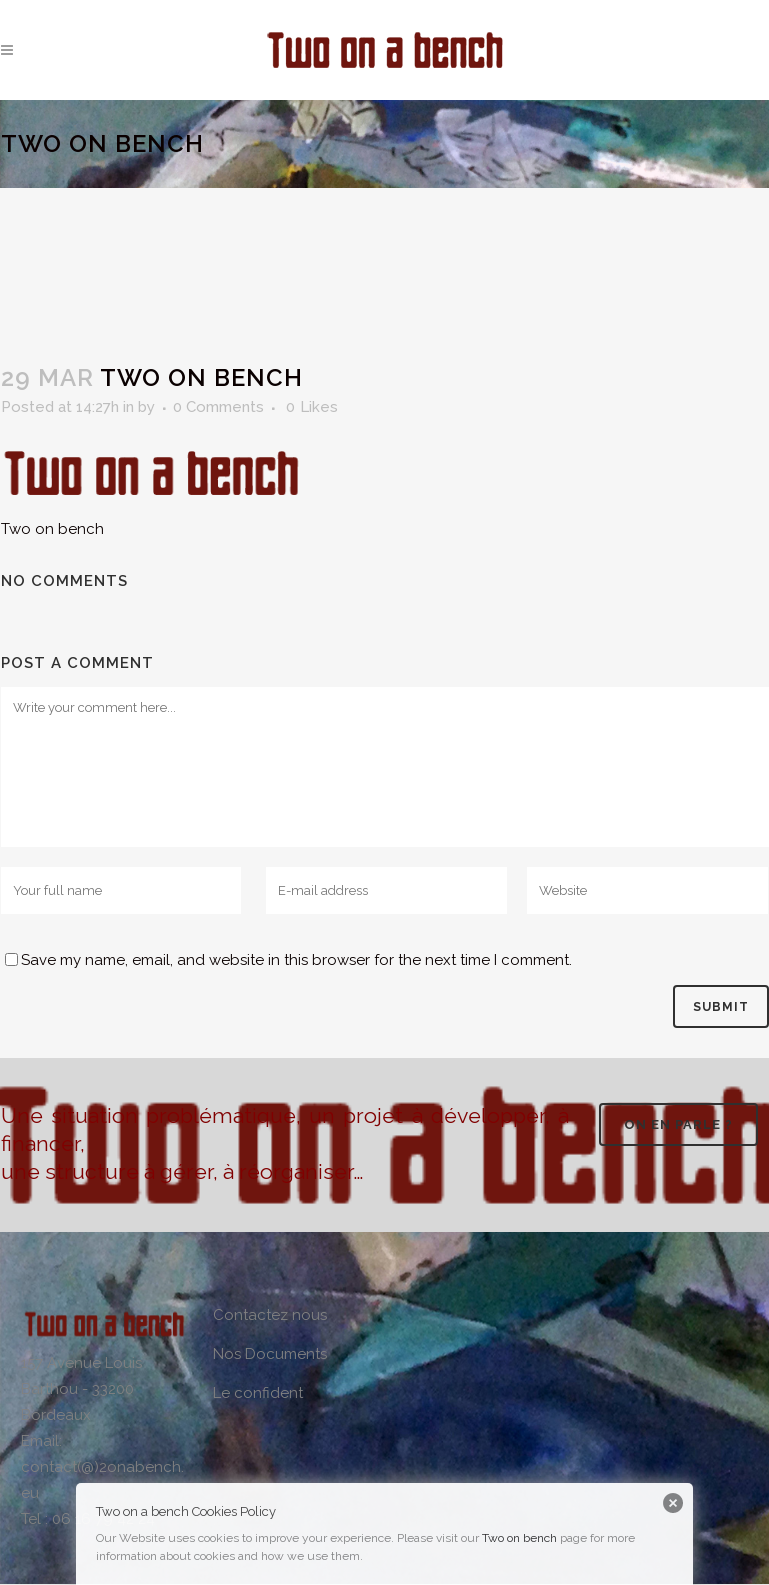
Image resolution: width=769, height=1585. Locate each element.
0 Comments (218, 407)
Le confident (258, 1393)
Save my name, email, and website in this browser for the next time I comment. (296, 960)
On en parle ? (678, 1124)
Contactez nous (270, 1315)
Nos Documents (270, 1354)
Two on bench (519, 1538)
